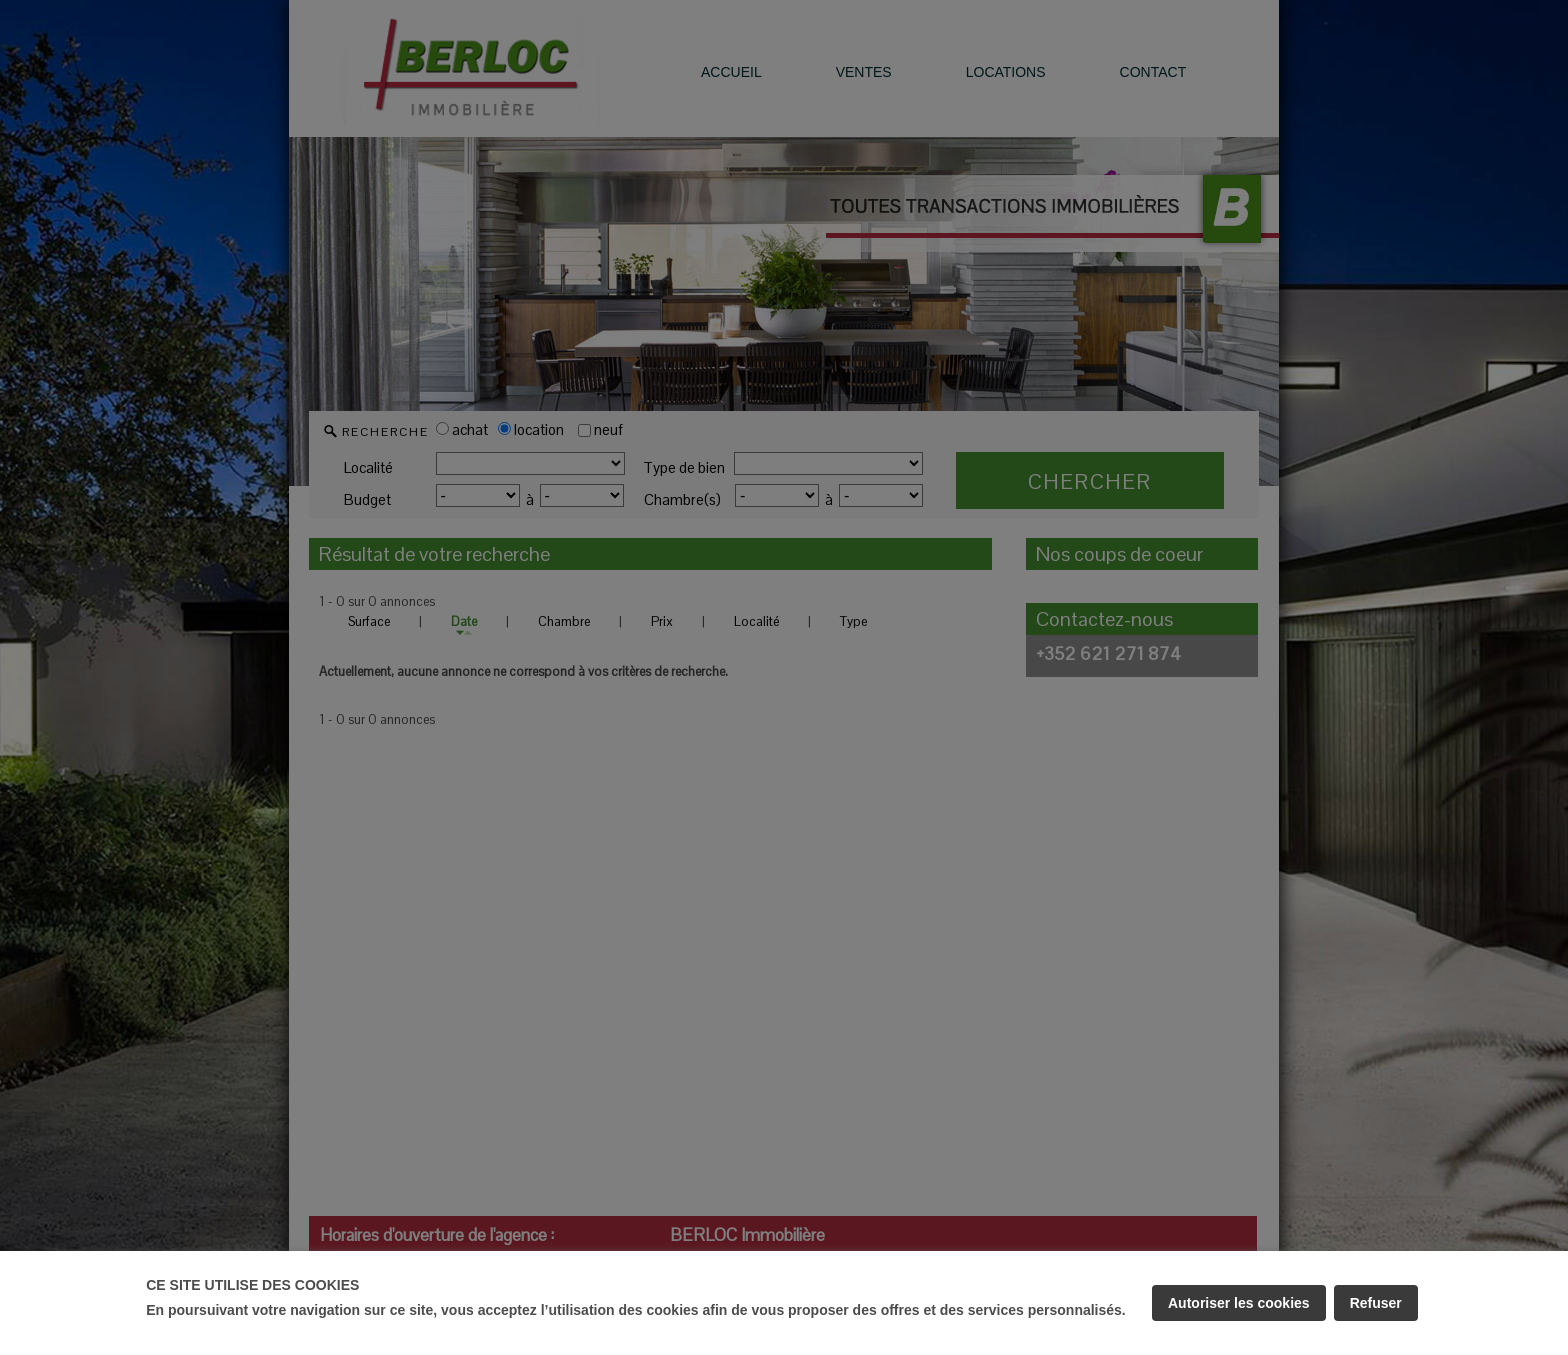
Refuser (1376, 1303)
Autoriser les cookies (1239, 1303)
